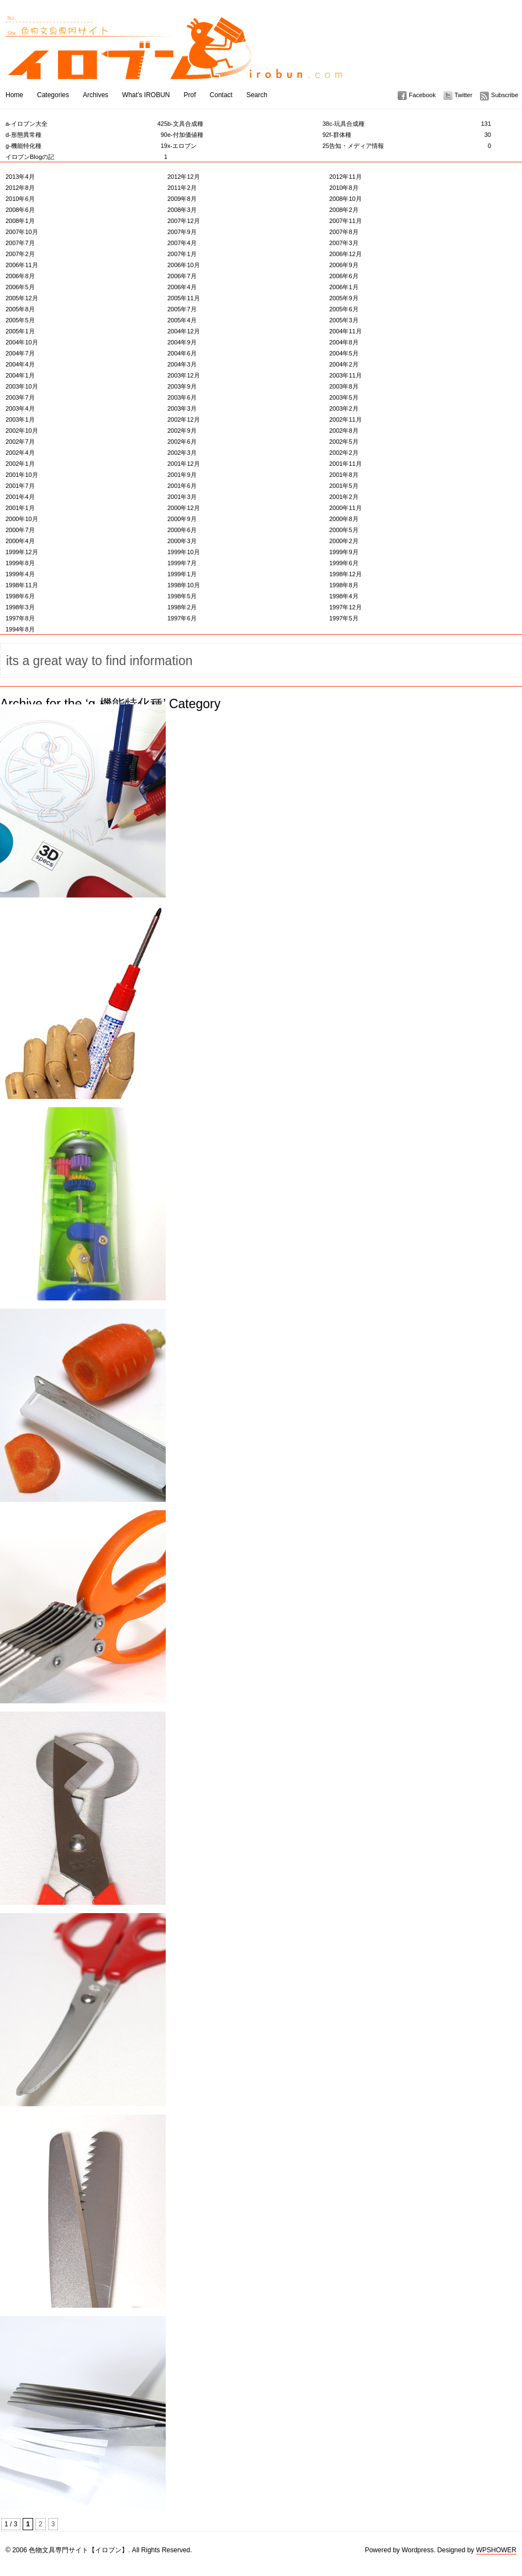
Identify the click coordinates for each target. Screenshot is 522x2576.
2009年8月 (182, 198)
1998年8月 (343, 585)
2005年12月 (22, 298)
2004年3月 (182, 364)
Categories (53, 95)
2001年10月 (22, 474)
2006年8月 (20, 276)
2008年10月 (345, 198)
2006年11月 (22, 265)
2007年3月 (343, 243)
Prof (190, 95)
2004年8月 (343, 342)
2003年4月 (20, 408)
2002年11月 (345, 419)
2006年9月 (343, 265)
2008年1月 (20, 220)
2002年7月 (20, 441)
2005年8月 (20, 309)
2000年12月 (183, 507)
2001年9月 (182, 474)
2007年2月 (20, 254)
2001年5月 (343, 485)
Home (14, 95)
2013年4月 (20, 176)
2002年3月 (182, 452)
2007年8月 (343, 232)
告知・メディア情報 (410, 145)
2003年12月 (183, 375)
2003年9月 (182, 386)
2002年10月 (22, 430)
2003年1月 (20, 419)
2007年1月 (182, 254)
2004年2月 (343, 364)
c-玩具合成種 (410, 123)
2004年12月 (183, 331)
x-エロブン (248, 145)
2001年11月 (345, 463)
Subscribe (504, 95)
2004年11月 (345, 331)
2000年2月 (343, 541)
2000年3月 (182, 541)
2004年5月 (343, 353)
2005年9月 (343, 298)
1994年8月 (20, 629)
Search (256, 95)
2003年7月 (20, 397)
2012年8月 (20, 187)
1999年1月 (182, 574)
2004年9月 (182, 342)
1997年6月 (182, 618)
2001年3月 (182, 496)
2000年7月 (20, 530)
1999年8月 (20, 563)
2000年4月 (20, 541)
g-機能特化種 (86, 145)
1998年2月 (182, 607)
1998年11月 (22, 585)
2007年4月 (182, 243)
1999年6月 (343, 563)
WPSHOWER (496, 2550)
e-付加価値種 (248, 134)
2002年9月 (182, 430)
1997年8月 (20, 618)
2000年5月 (343, 530)
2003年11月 (345, 375)
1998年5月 (182, 596)
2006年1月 (343, 287)
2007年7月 (20, 243)
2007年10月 (22, 232)
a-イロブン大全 (86, 123)
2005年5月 (20, 320)
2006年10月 (183, 265)
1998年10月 (183, 585)
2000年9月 (182, 519)
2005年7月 (182, 309)
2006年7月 (182, 276)
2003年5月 (343, 397)
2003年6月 (182, 397)
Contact (221, 95)
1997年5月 (343, 618)
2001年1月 (20, 507)
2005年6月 (343, 309)
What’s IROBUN (146, 95)
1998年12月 (345, 574)
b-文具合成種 (248, 123)
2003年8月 (343, 386)
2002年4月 (20, 452)
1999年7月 (182, 563)
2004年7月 (20, 353)
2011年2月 (182, 187)
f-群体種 (410, 134)
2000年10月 (22, 519)
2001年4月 (20, 496)
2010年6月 (20, 198)
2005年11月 (183, 298)
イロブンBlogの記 (86, 156)
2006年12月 (345, 254)
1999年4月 (20, 574)
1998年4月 (343, 596)
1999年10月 (183, 552)
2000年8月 (343, 519)
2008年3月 (182, 209)
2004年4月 (20, 364)
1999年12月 (22, 552)
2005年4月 (182, 320)
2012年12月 (183, 176)
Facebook (422, 95)
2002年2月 (343, 452)
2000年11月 (345, 507)
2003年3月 (182, 408)
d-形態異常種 (86, 134)
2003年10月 (22, 386)
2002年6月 (182, 441)
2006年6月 (343, 276)
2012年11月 (345, 176)
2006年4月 (182, 287)
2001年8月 (343, 474)
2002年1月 (20, 463)
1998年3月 (20, 607)
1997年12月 (345, 607)
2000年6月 (182, 530)
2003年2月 (343, 408)
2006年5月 (20, 287)
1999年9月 (343, 552)
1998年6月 (20, 596)
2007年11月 (345, 220)
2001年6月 (182, 485)
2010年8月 (343, 187)
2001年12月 (183, 463)
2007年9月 (182, 232)
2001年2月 (343, 496)
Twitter (463, 95)
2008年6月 (20, 209)
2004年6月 (182, 353)
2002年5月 (343, 441)
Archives (95, 95)
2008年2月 (343, 209)
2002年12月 (183, 419)
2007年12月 (183, 220)
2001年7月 (20, 485)
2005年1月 (20, 331)
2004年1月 (20, 375)
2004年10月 (22, 342)
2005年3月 (343, 320)
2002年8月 (343, 430)
